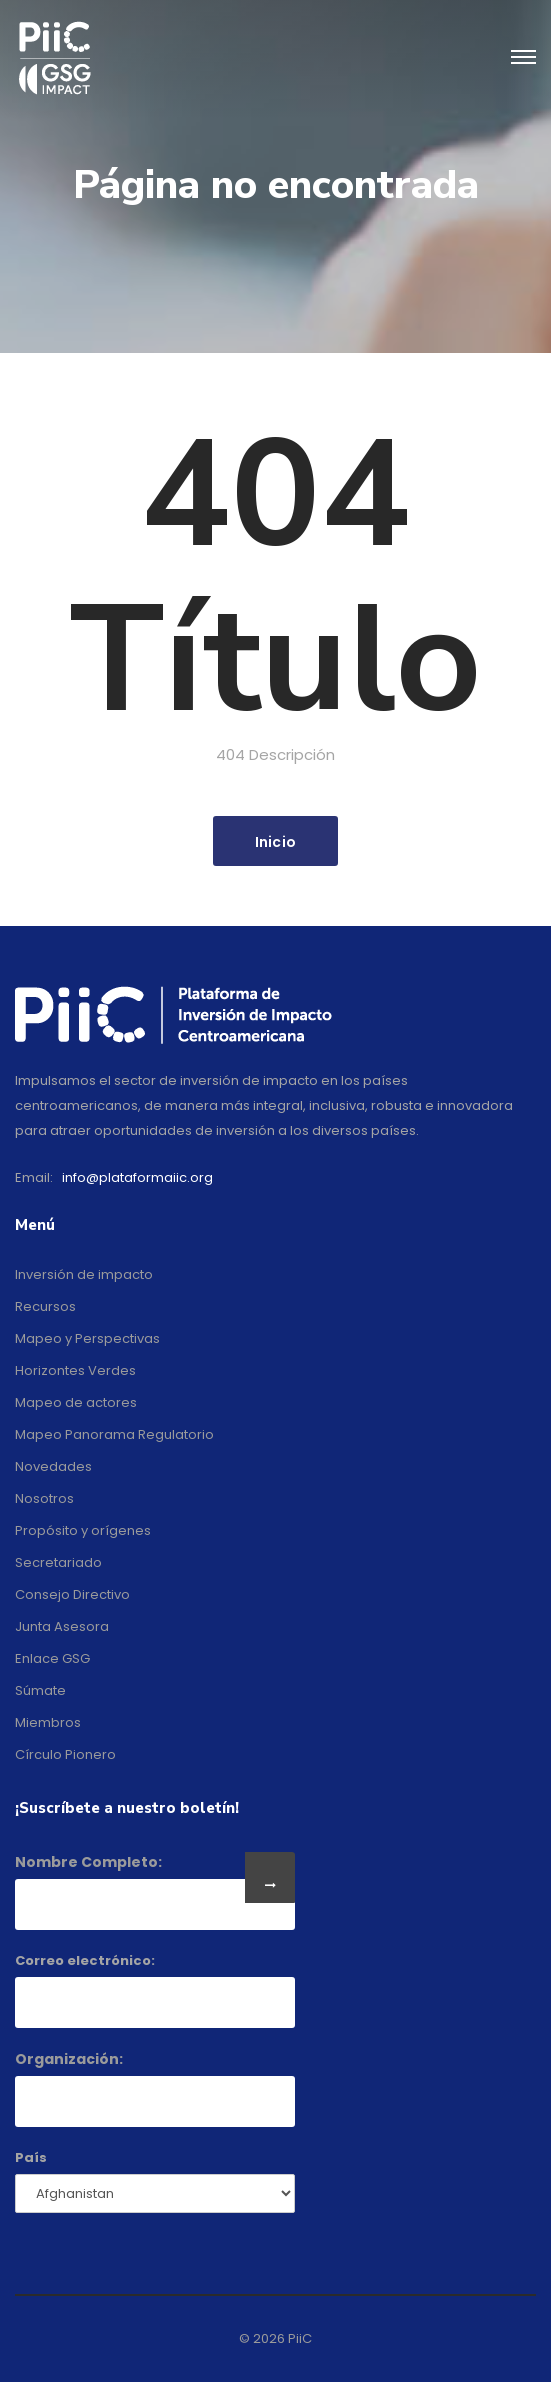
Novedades (53, 1466)
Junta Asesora (62, 1626)
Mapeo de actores (76, 1402)
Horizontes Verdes (75, 1370)
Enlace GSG (52, 1658)
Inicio (276, 842)
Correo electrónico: (85, 1960)
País (31, 2157)
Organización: (69, 2059)
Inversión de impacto (84, 1274)
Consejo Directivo (72, 1594)
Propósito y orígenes (83, 1530)
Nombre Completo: (88, 1862)
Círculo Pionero (65, 1754)
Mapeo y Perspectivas (87, 1338)
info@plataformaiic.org (137, 1177)
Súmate (40, 1690)
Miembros (48, 1722)
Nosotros (44, 1498)
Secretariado (58, 1562)
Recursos (45, 1306)
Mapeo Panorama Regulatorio (114, 1434)
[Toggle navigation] (523, 58)
